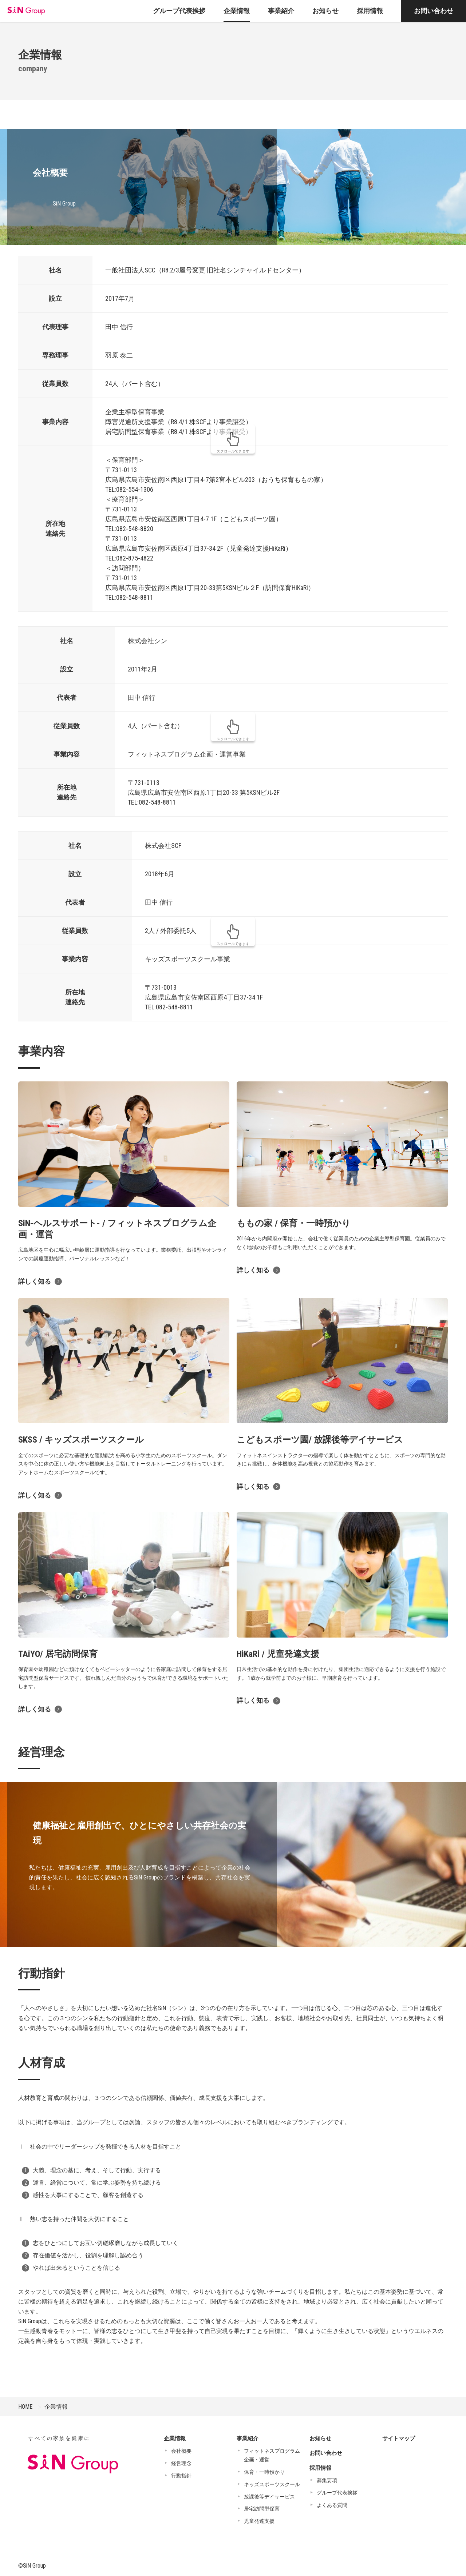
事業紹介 (247, 2438)
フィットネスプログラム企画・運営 (272, 2455)
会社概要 (181, 2451)
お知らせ (320, 2438)
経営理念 (181, 2463)
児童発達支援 (259, 2521)
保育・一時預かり (264, 2472)
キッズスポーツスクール (272, 2484)
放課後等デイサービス (269, 2497)
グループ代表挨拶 (337, 2493)
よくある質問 (332, 2505)
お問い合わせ (433, 11)
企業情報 (56, 2406)
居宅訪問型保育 (262, 2509)
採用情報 (320, 2468)
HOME (25, 2406)
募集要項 (327, 2480)
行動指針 (181, 2476)
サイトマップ (398, 2438)
